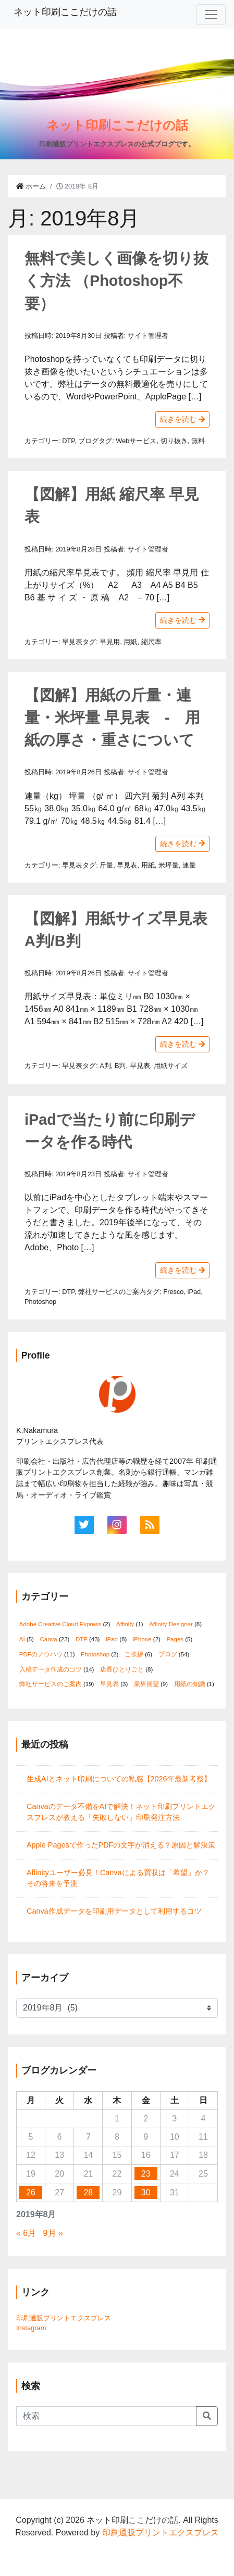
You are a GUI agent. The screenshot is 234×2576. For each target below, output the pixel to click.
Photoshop (40, 1301)
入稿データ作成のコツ (50, 1669)
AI (22, 1639)
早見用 (110, 642)
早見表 (72, 642)
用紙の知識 (189, 1684)
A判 (105, 1066)
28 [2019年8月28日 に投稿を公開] (88, 2192)
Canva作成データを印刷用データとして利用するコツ (114, 1911)
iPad (194, 1292)
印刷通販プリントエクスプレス (63, 2318)
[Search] (106, 2416)
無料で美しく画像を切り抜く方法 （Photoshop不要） (116, 280)
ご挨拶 (134, 1654)
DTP (68, 441)
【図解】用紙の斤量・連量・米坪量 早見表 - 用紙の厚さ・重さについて (112, 717)
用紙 (130, 642)
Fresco (173, 1292)
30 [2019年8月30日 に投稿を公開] (146, 2192)
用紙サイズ (171, 1066)
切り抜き (174, 441)
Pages (174, 1639)
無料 (198, 441)
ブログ (88, 441)
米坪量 (168, 865)
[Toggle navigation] (211, 14)
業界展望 (146, 1684)
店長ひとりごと (122, 1669)
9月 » (53, 2233)
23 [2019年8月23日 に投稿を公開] (146, 2173)
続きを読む (182, 419)
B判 (120, 1066)
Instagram (31, 2328)
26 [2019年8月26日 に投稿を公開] (30, 2192)
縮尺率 (151, 642)
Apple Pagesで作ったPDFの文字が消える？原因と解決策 (121, 1845)
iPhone (142, 1639)
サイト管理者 (148, 336)
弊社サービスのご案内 (112, 1292)
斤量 (106, 865)
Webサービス (136, 441)
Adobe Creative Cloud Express (60, 1624)
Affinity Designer (171, 1624)
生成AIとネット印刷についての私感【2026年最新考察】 (119, 1779)
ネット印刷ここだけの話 (65, 12)
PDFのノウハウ (41, 1654)
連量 (189, 865)
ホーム (31, 186)
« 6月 (26, 2233)
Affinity (125, 1624)
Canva (48, 1639)
